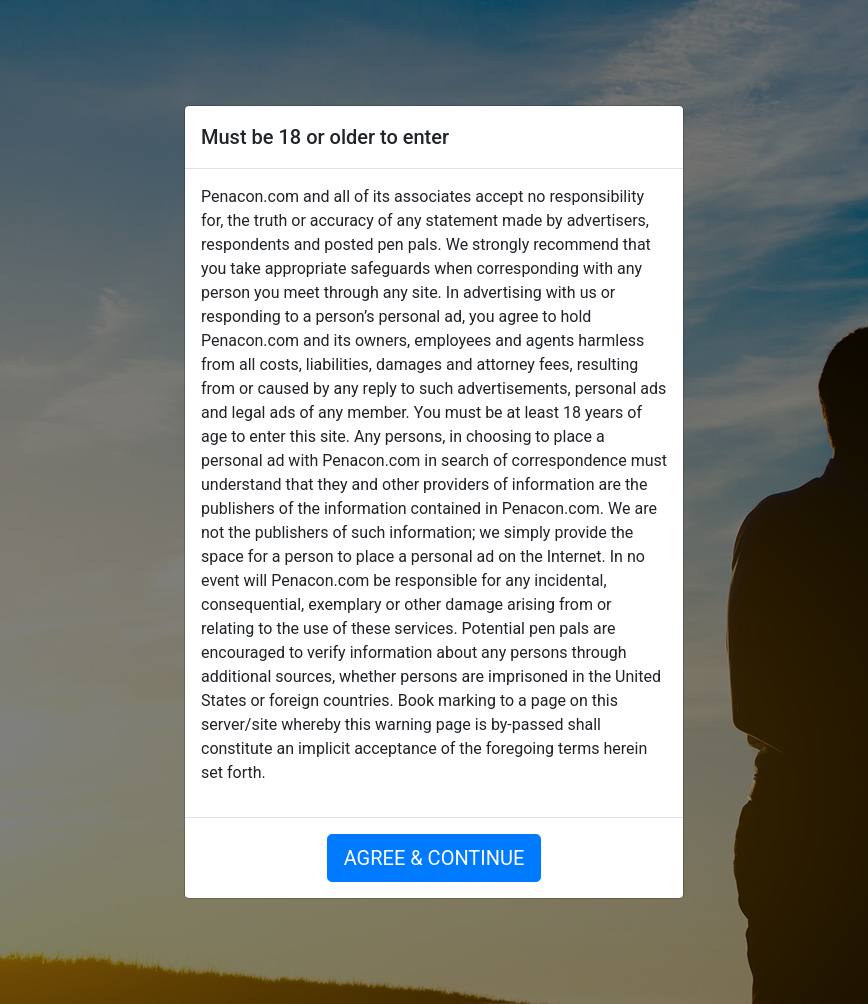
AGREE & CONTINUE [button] (434, 858)
